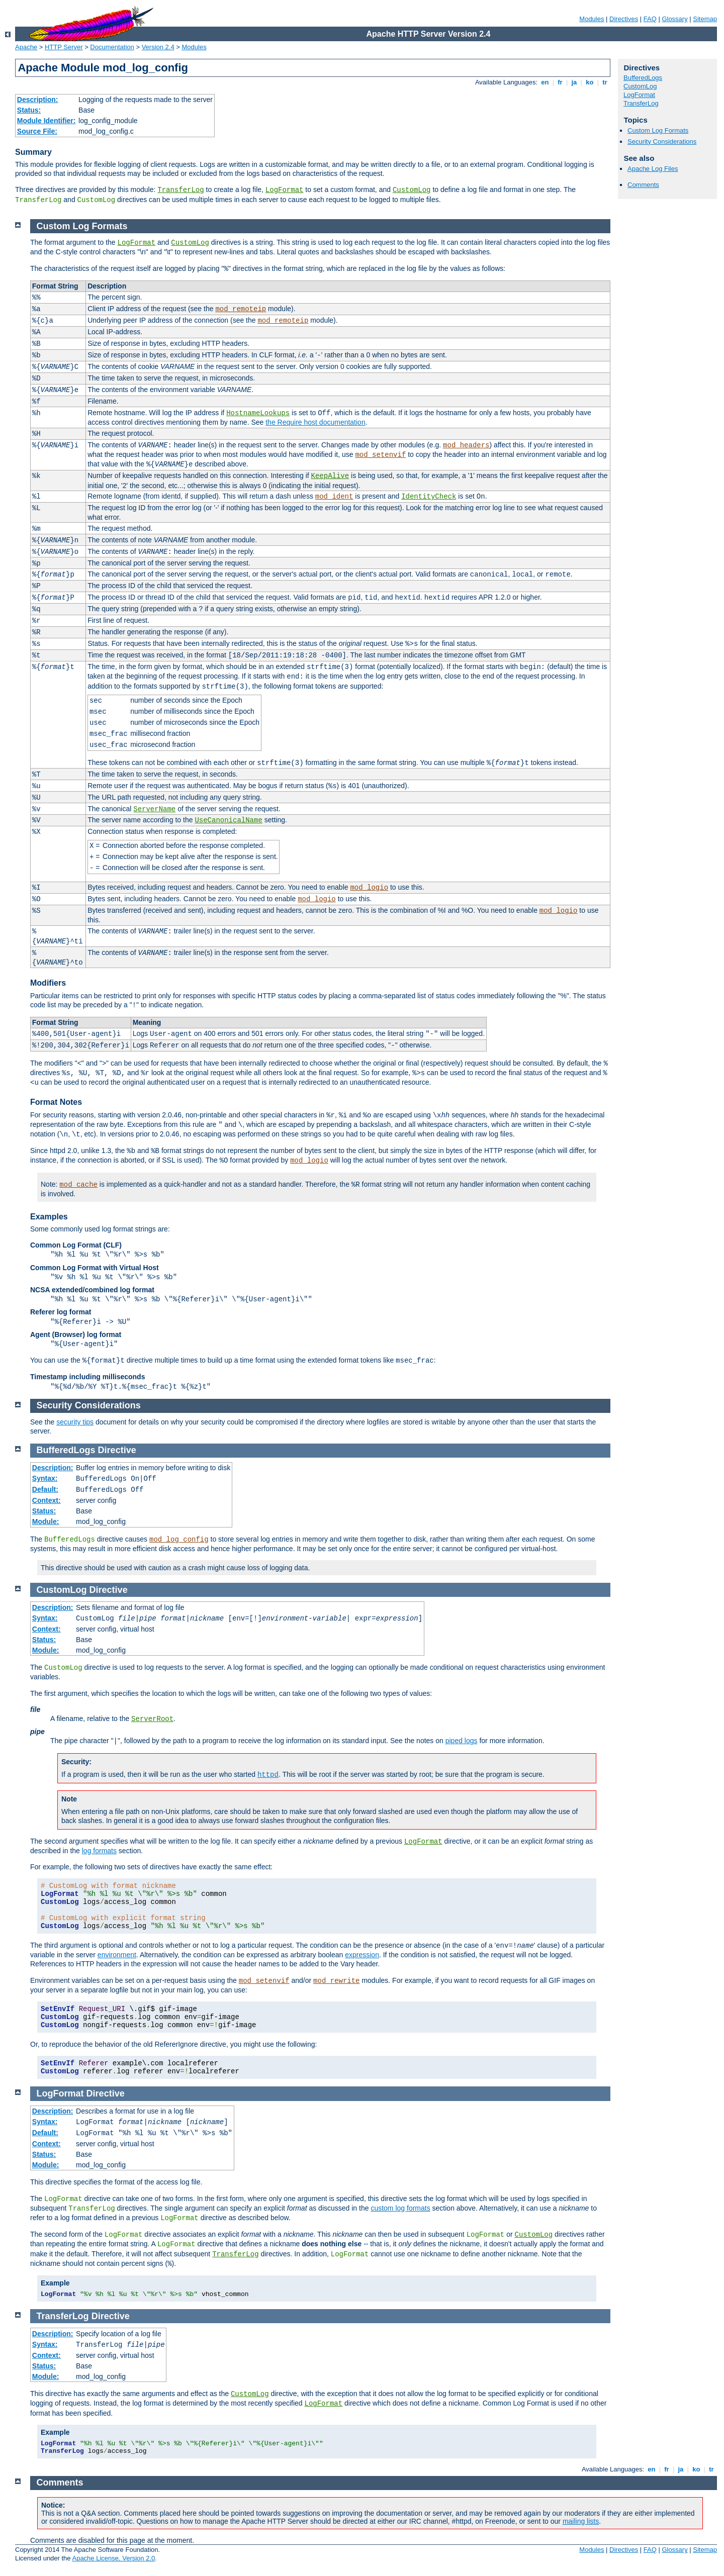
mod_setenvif (380, 455)
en (545, 82)
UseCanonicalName (228, 820)
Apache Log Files (652, 168)
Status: (29, 110)
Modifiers (48, 983)
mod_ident (334, 497)
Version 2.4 (158, 47)
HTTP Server (64, 47)
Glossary (674, 19)
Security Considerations (661, 141)
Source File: (37, 131)
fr (560, 82)
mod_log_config (179, 1540)
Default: (45, 1489)
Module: (45, 1521)
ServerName (154, 809)
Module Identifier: (46, 121)
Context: (46, 1500)
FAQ (650, 19)
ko (589, 82)
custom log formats (400, 2208)
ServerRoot (152, 1719)
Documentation (112, 47)
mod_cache (78, 1185)
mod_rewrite (336, 1981)
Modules (591, 19)
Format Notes (56, 1102)
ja (574, 82)
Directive (117, 1450)
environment (117, 1955)
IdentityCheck (428, 497)
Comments (643, 184)
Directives (623, 19)
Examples (49, 1216)
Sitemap (705, 19)
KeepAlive (330, 476)
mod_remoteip (240, 309)
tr (605, 82)
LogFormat (284, 190)
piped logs (461, 1741)
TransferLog (180, 190)
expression (362, 1955)
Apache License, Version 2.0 (113, 2558)
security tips (75, 1422)
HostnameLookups (258, 413)
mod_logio (369, 888)
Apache (26, 47)
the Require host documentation (315, 422)
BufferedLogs (642, 77)
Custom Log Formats (657, 130)
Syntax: (45, 1478)
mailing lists (581, 2521)
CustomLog (412, 190)
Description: (37, 100)
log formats (99, 1851)
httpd (268, 1775)
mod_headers (466, 445)
